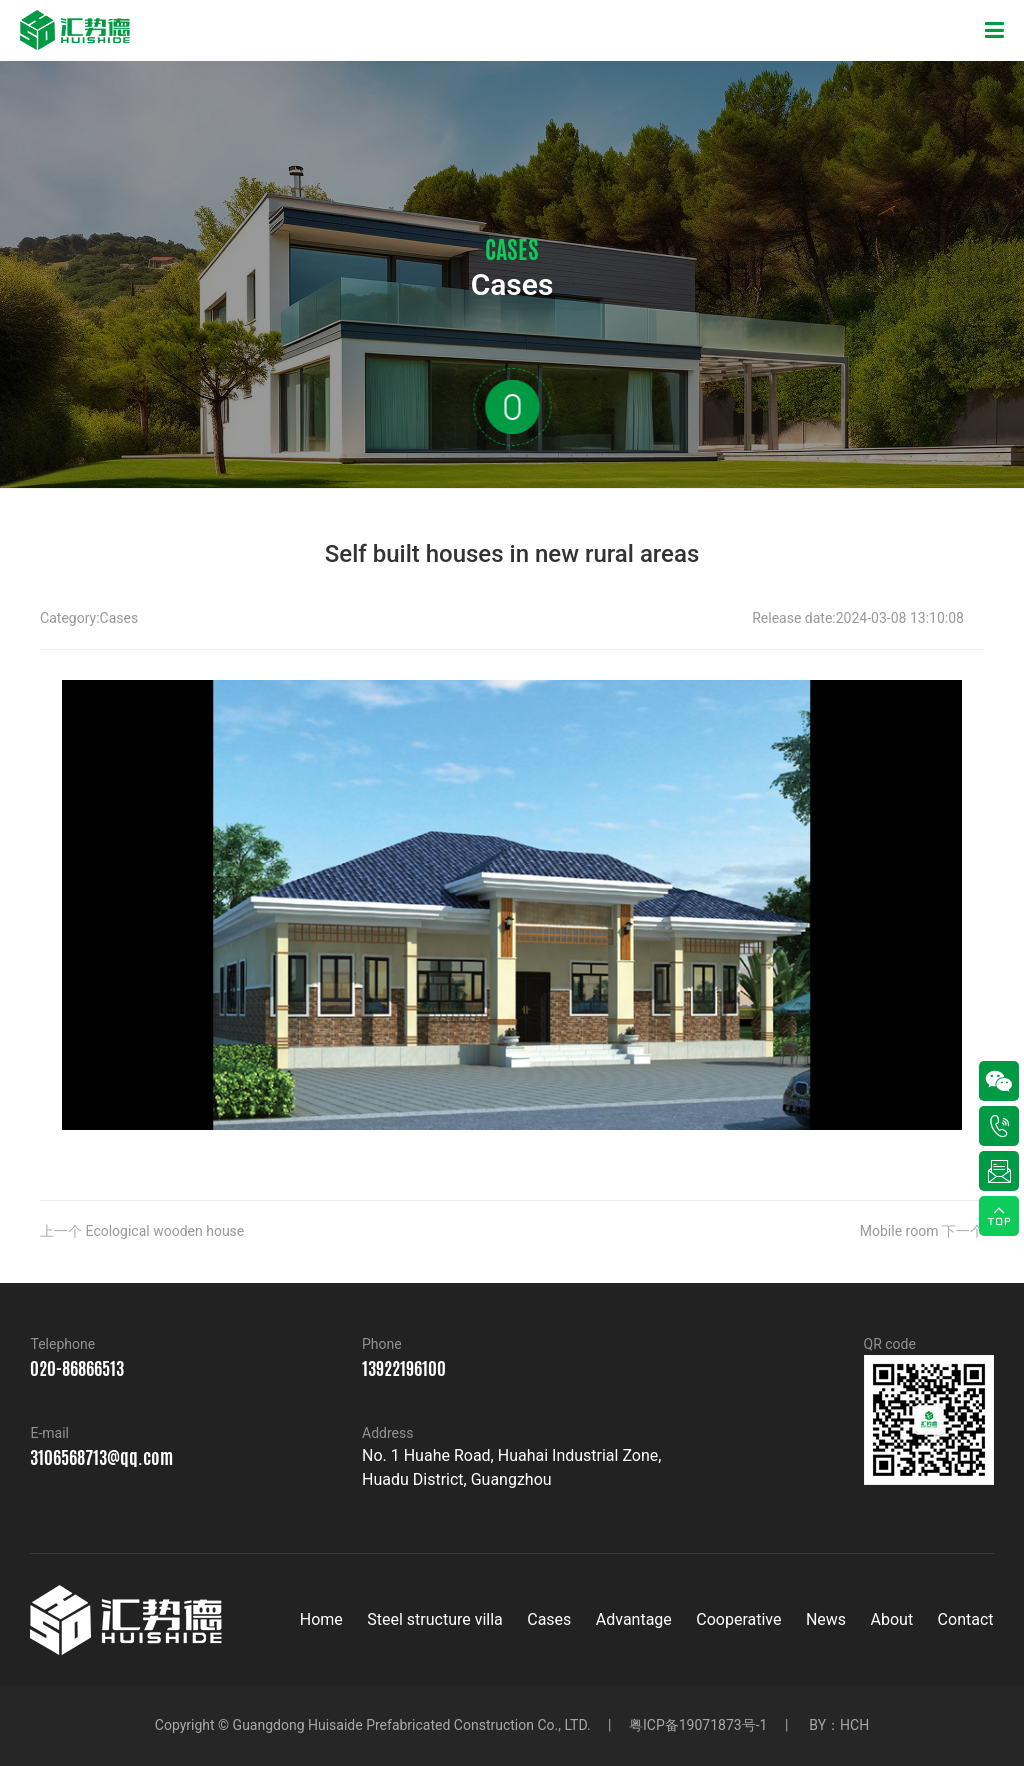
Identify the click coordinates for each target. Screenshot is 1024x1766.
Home (321, 1619)
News (826, 1619)
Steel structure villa (435, 1619)
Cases (119, 618)
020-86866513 (77, 1368)
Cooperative (738, 1619)
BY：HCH (839, 1725)
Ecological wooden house (165, 1231)
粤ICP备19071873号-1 (698, 1725)
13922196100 (404, 1368)
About (892, 1619)
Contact (966, 1619)
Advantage (634, 1619)
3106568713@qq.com (101, 1457)
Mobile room (899, 1231)
